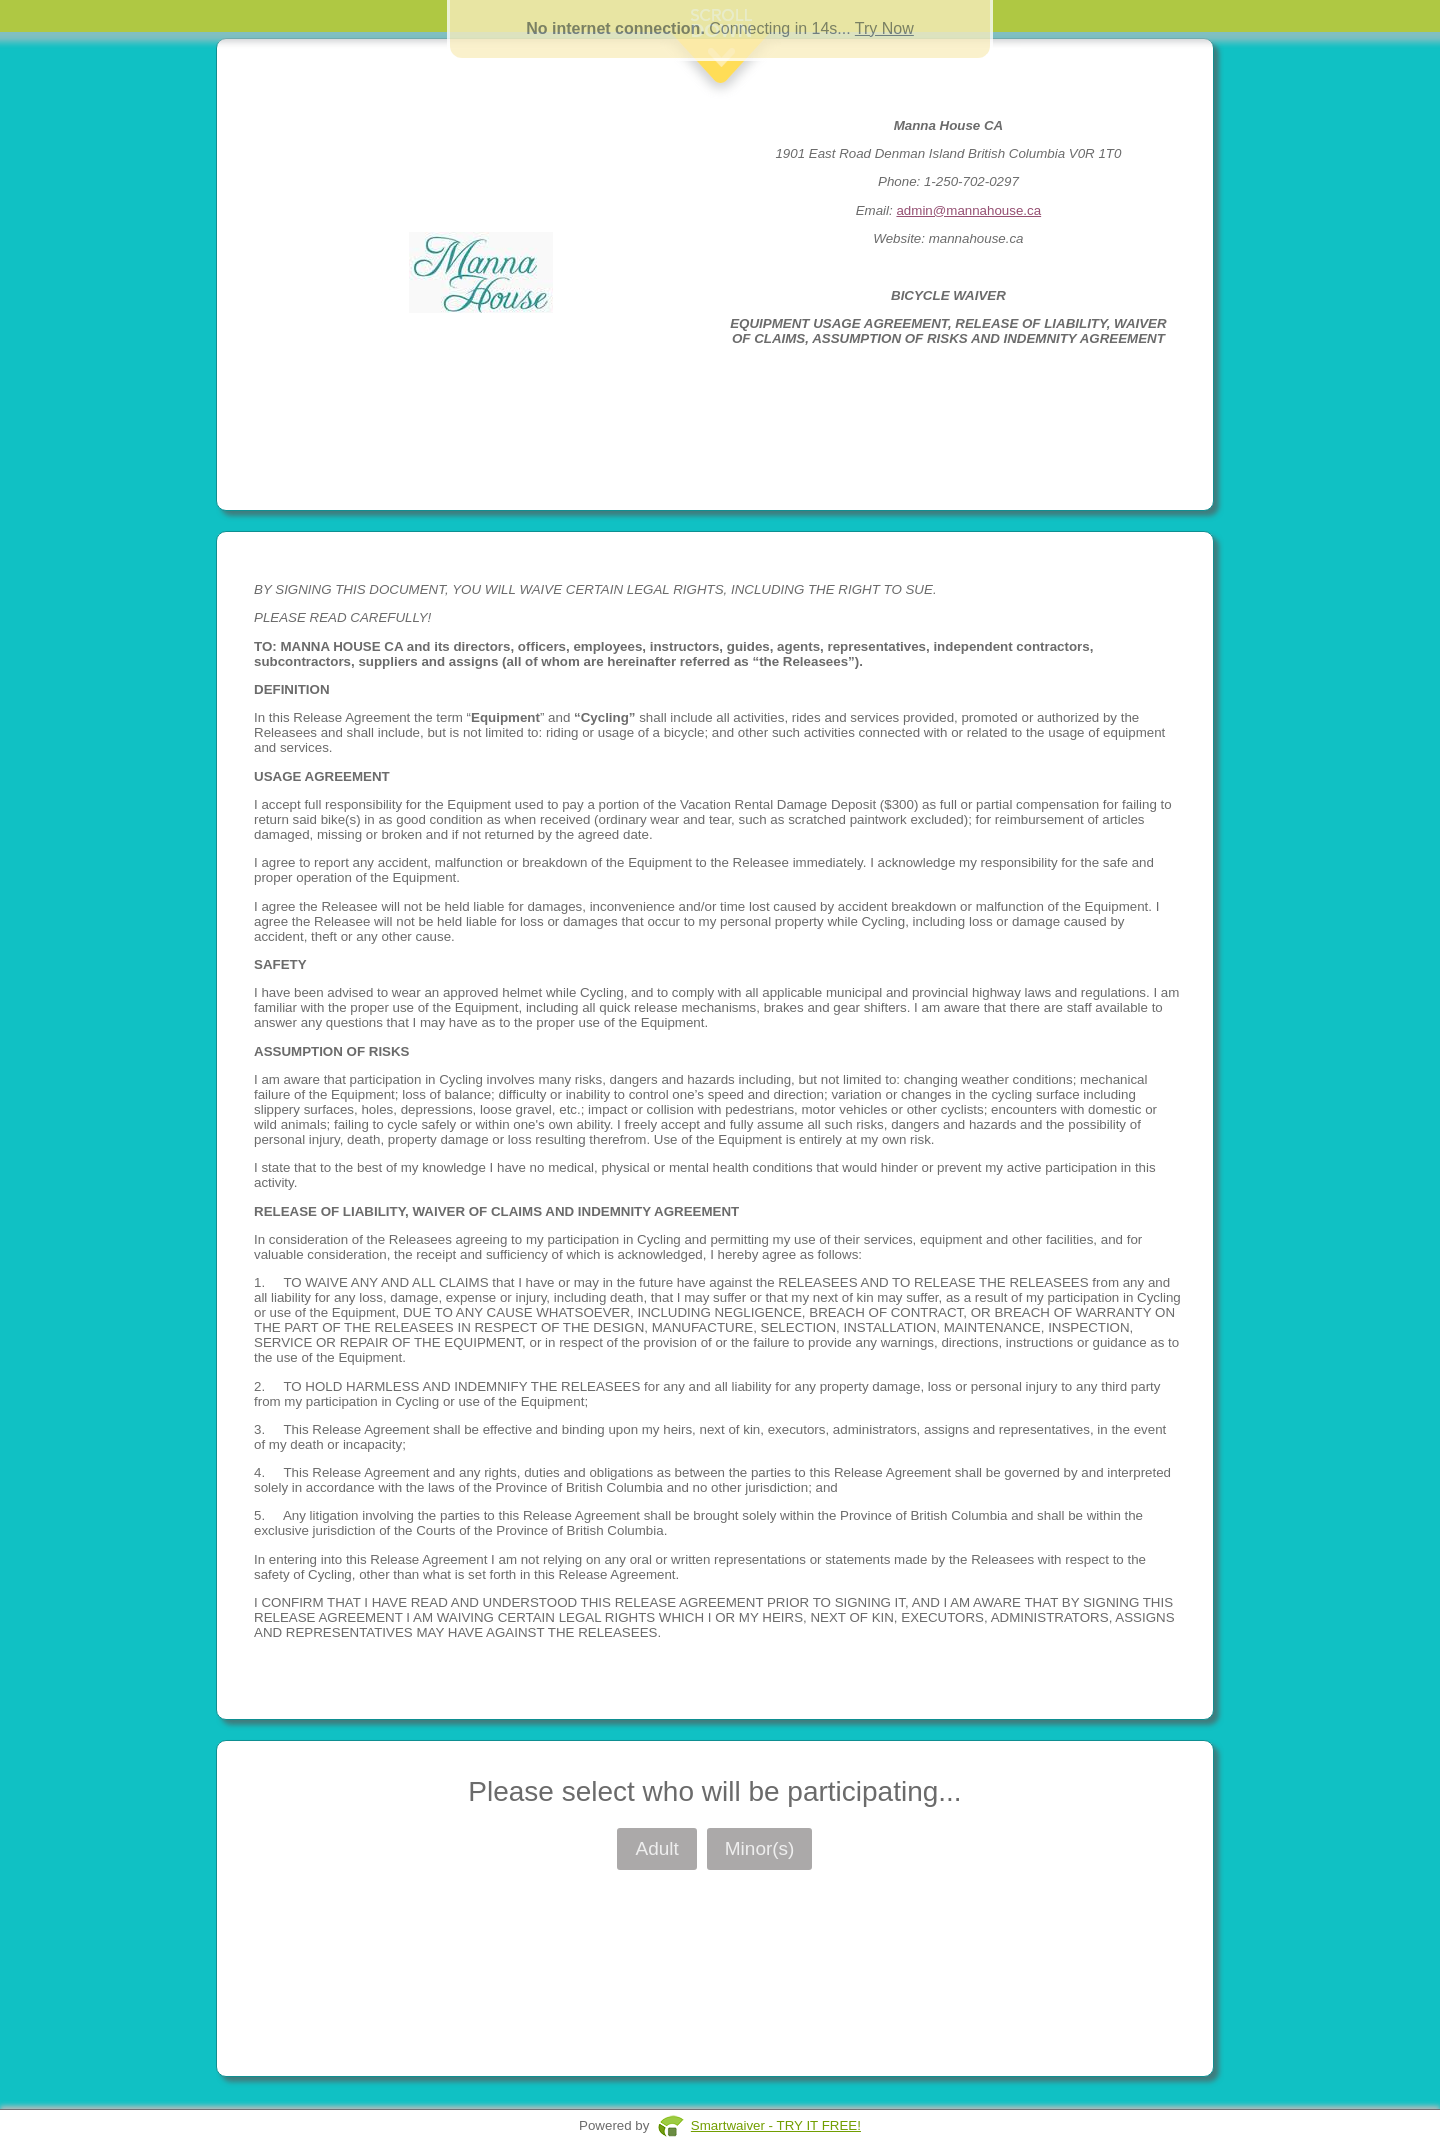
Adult (656, 1848)
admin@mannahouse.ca (968, 210)
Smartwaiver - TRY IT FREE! (776, 2125)
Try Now (884, 28)
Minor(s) (760, 1848)
